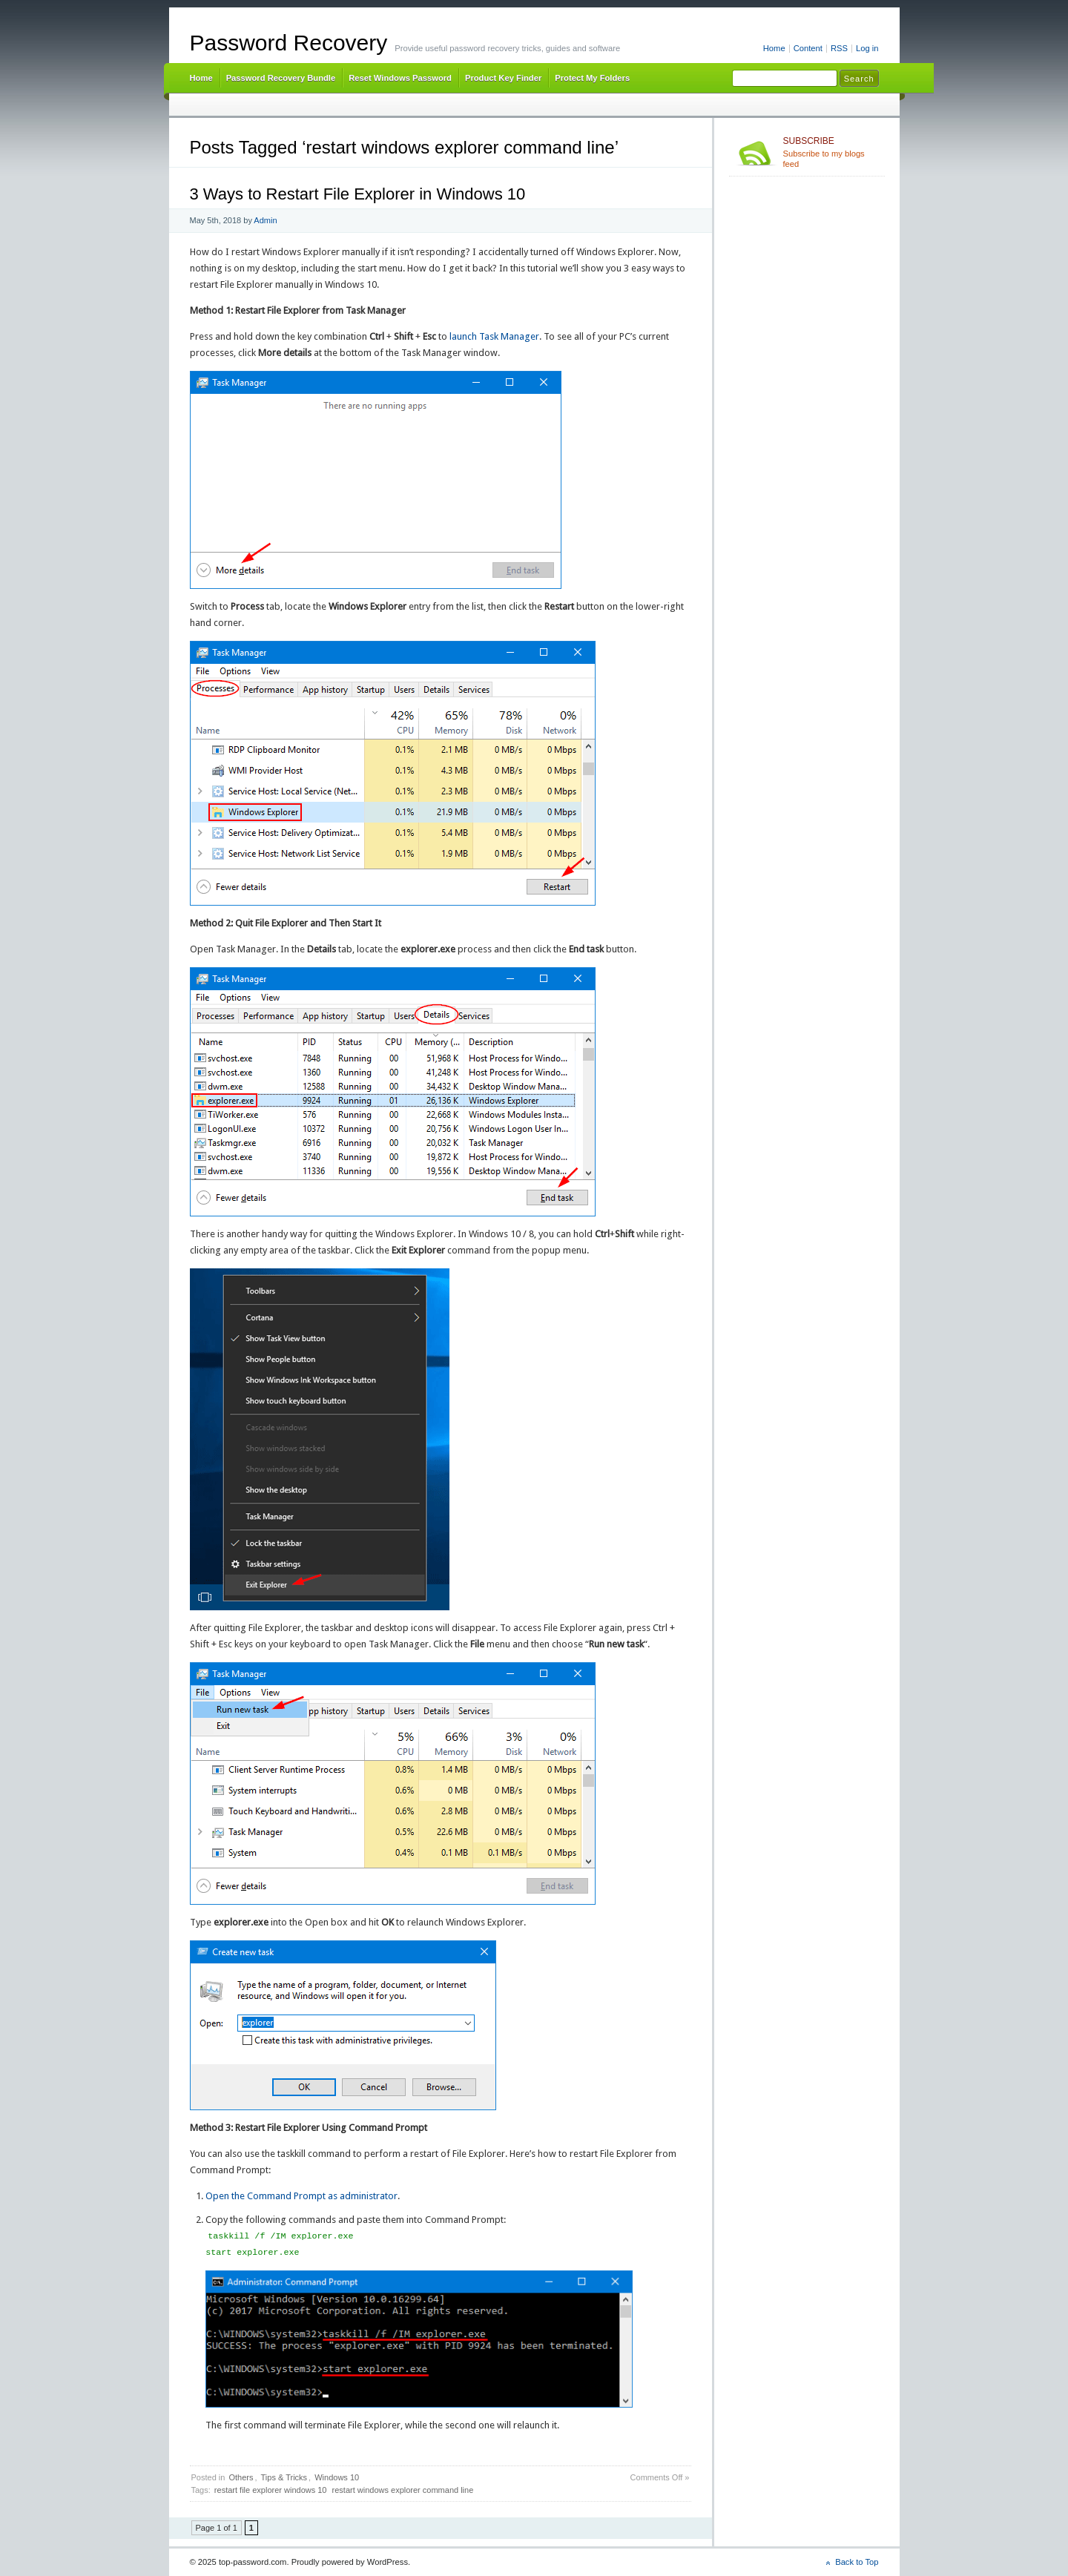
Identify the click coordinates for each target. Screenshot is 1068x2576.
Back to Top (856, 2561)
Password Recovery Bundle (281, 77)
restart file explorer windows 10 (270, 2490)
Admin (265, 220)
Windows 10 (336, 2477)
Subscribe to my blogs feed (831, 152)
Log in (867, 48)
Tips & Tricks (284, 2477)
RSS (839, 48)
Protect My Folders (592, 77)
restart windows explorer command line (403, 2490)
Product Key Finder (503, 77)
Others (240, 2477)
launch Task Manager (494, 336)
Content (808, 48)
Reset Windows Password (400, 77)
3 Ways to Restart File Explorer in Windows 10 (358, 194)
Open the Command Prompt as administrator (301, 2195)
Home (774, 48)
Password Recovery (289, 42)
